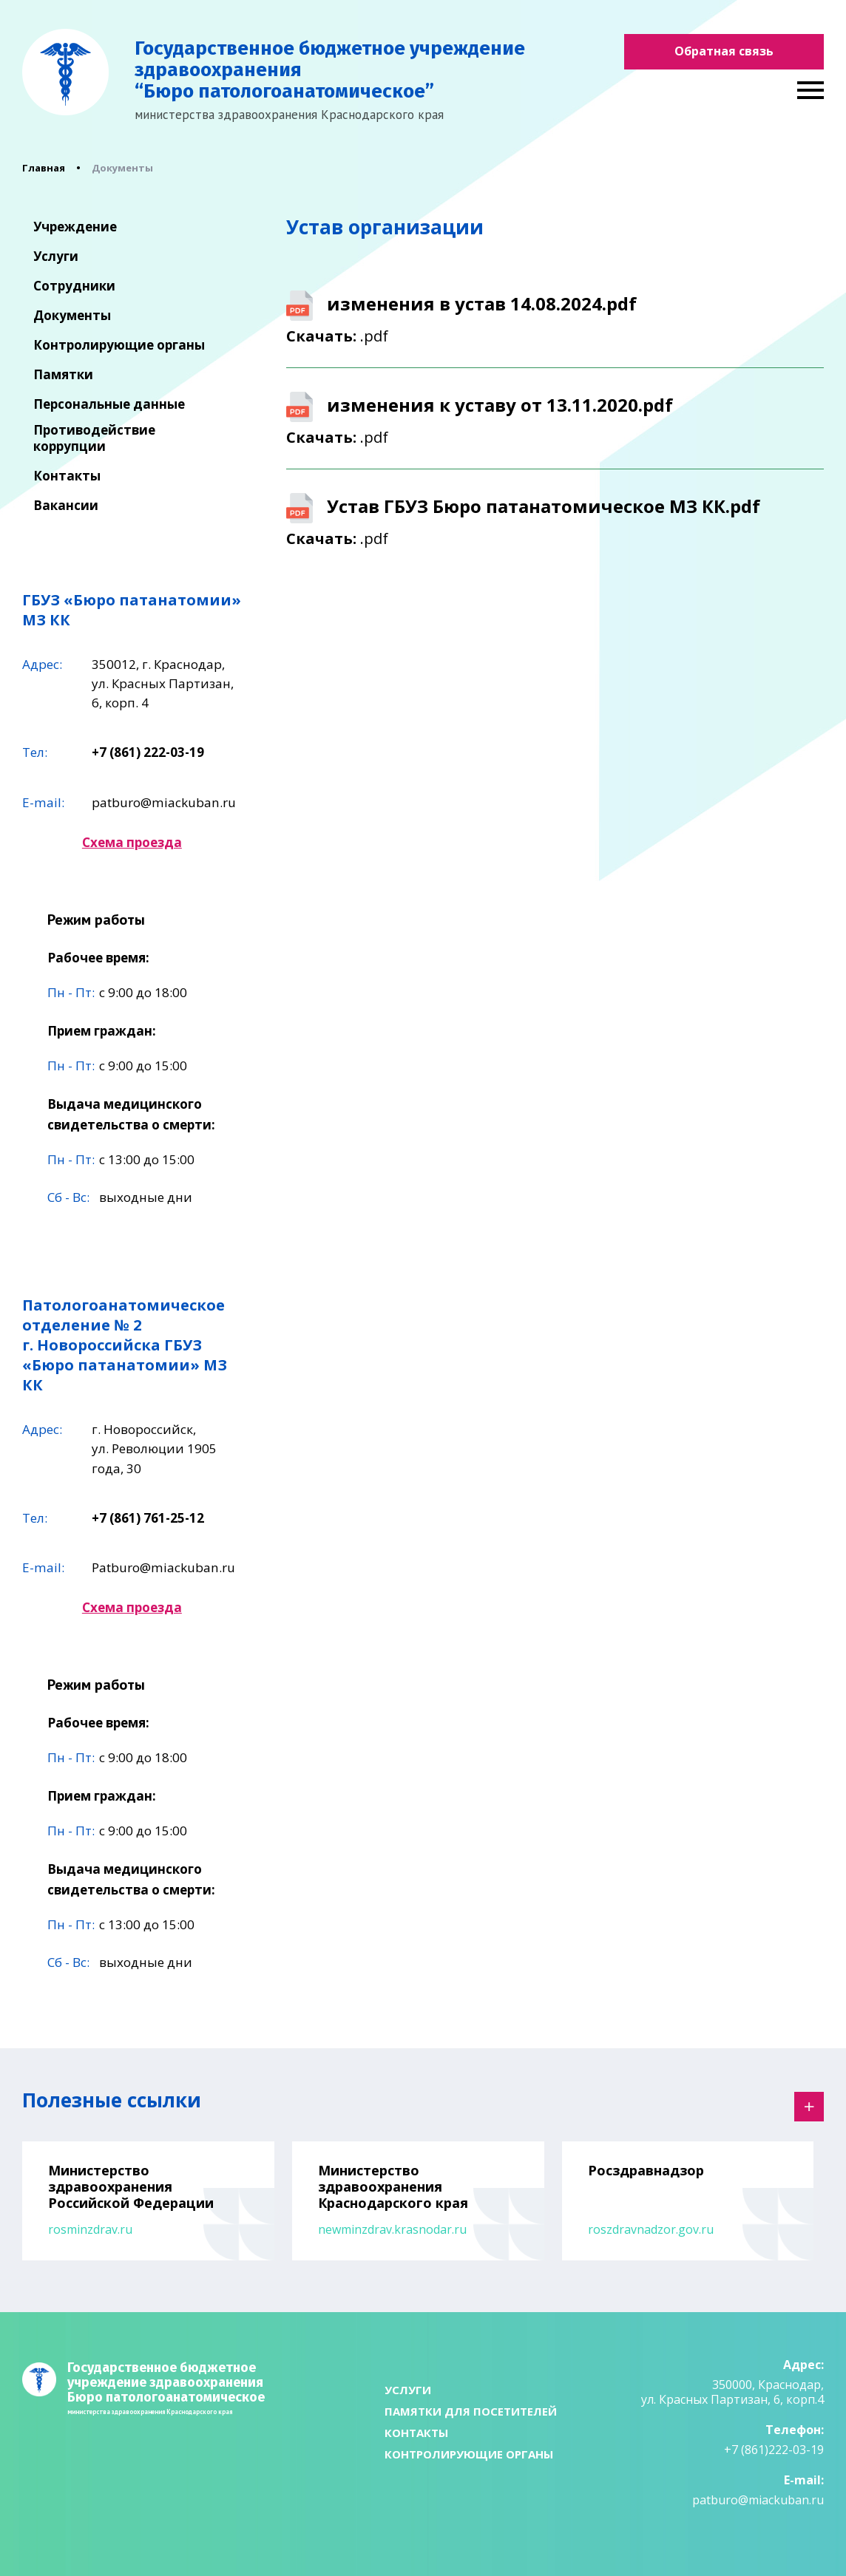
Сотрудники (74, 286)
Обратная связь (724, 51)
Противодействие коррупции (94, 438)
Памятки (63, 375)
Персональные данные (109, 404)
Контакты (67, 476)
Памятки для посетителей (471, 2411)
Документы (72, 315)
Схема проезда (132, 842)
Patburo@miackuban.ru (163, 1567)
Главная (43, 167)
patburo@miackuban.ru (164, 802)
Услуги (55, 256)
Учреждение (75, 227)
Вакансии (65, 505)
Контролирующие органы (119, 345)
